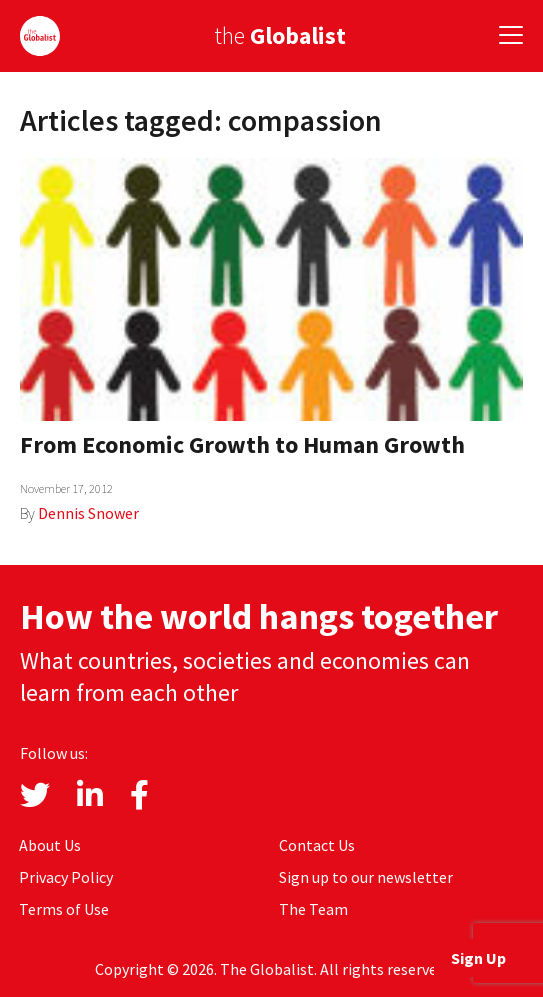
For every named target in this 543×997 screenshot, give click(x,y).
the (280, 35)
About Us (50, 845)
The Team (313, 909)
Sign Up (478, 958)
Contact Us (317, 845)
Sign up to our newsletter (366, 877)
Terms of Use (64, 909)
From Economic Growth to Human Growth (242, 444)
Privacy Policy (66, 877)
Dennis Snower (88, 513)
